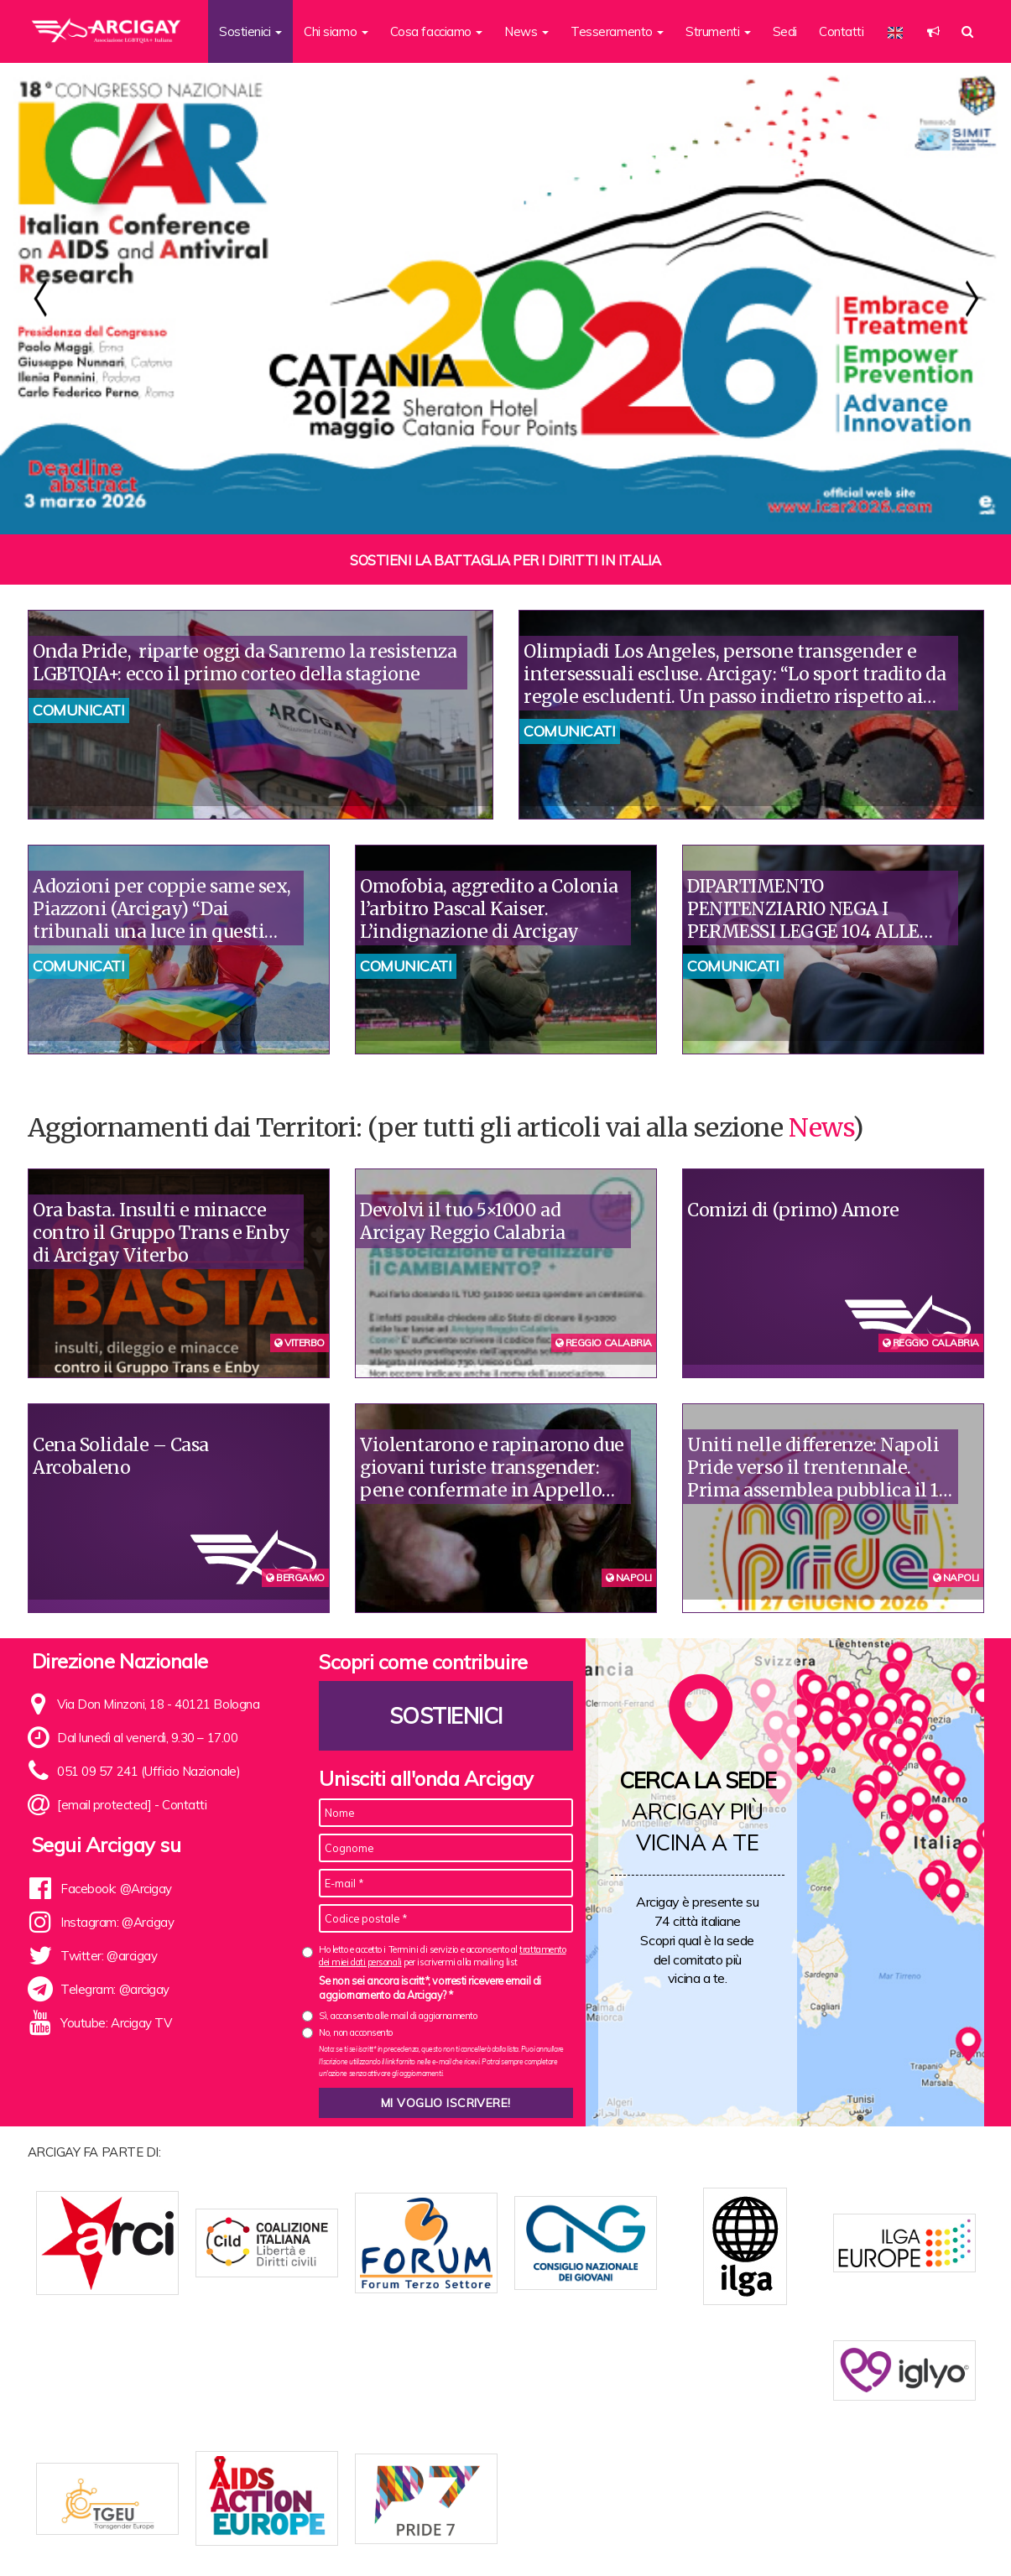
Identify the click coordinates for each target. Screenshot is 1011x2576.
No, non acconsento (356, 2032)
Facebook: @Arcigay (116, 1889)
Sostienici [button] (250, 31)
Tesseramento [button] (617, 31)
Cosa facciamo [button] (436, 31)
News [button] (526, 31)
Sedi (785, 31)
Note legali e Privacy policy (898, 2536)
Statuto (347, 2536)
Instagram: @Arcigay (117, 1922)
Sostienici (446, 1716)
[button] (933, 31)
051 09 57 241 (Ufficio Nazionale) (148, 1771)
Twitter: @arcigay (108, 1956)
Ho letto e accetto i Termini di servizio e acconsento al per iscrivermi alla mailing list (442, 1956)
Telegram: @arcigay (114, 1989)
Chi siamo (291, 2536)
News (820, 1127)
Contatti (841, 31)
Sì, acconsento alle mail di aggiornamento (398, 2016)
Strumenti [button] (718, 31)
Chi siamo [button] (336, 31)
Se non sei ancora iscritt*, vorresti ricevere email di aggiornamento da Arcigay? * (430, 1988)
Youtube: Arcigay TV (115, 2023)
